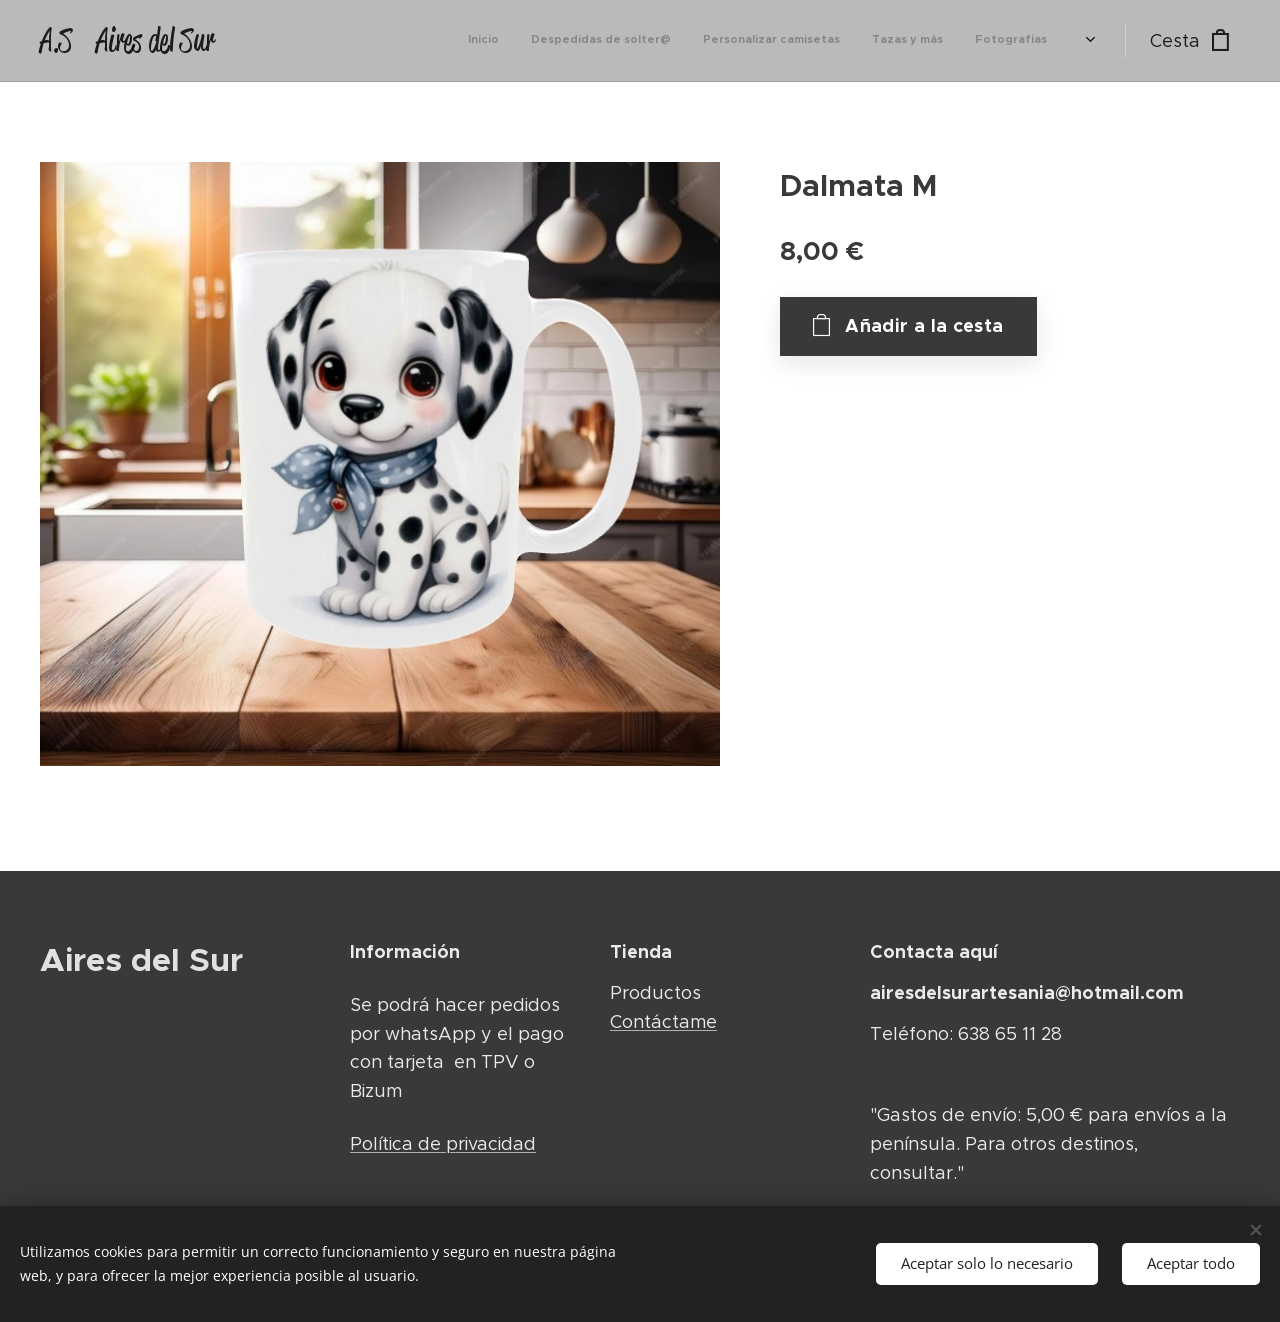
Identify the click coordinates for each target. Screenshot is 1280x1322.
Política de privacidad (443, 1144)
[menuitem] (838, 41)
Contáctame (663, 1021)
